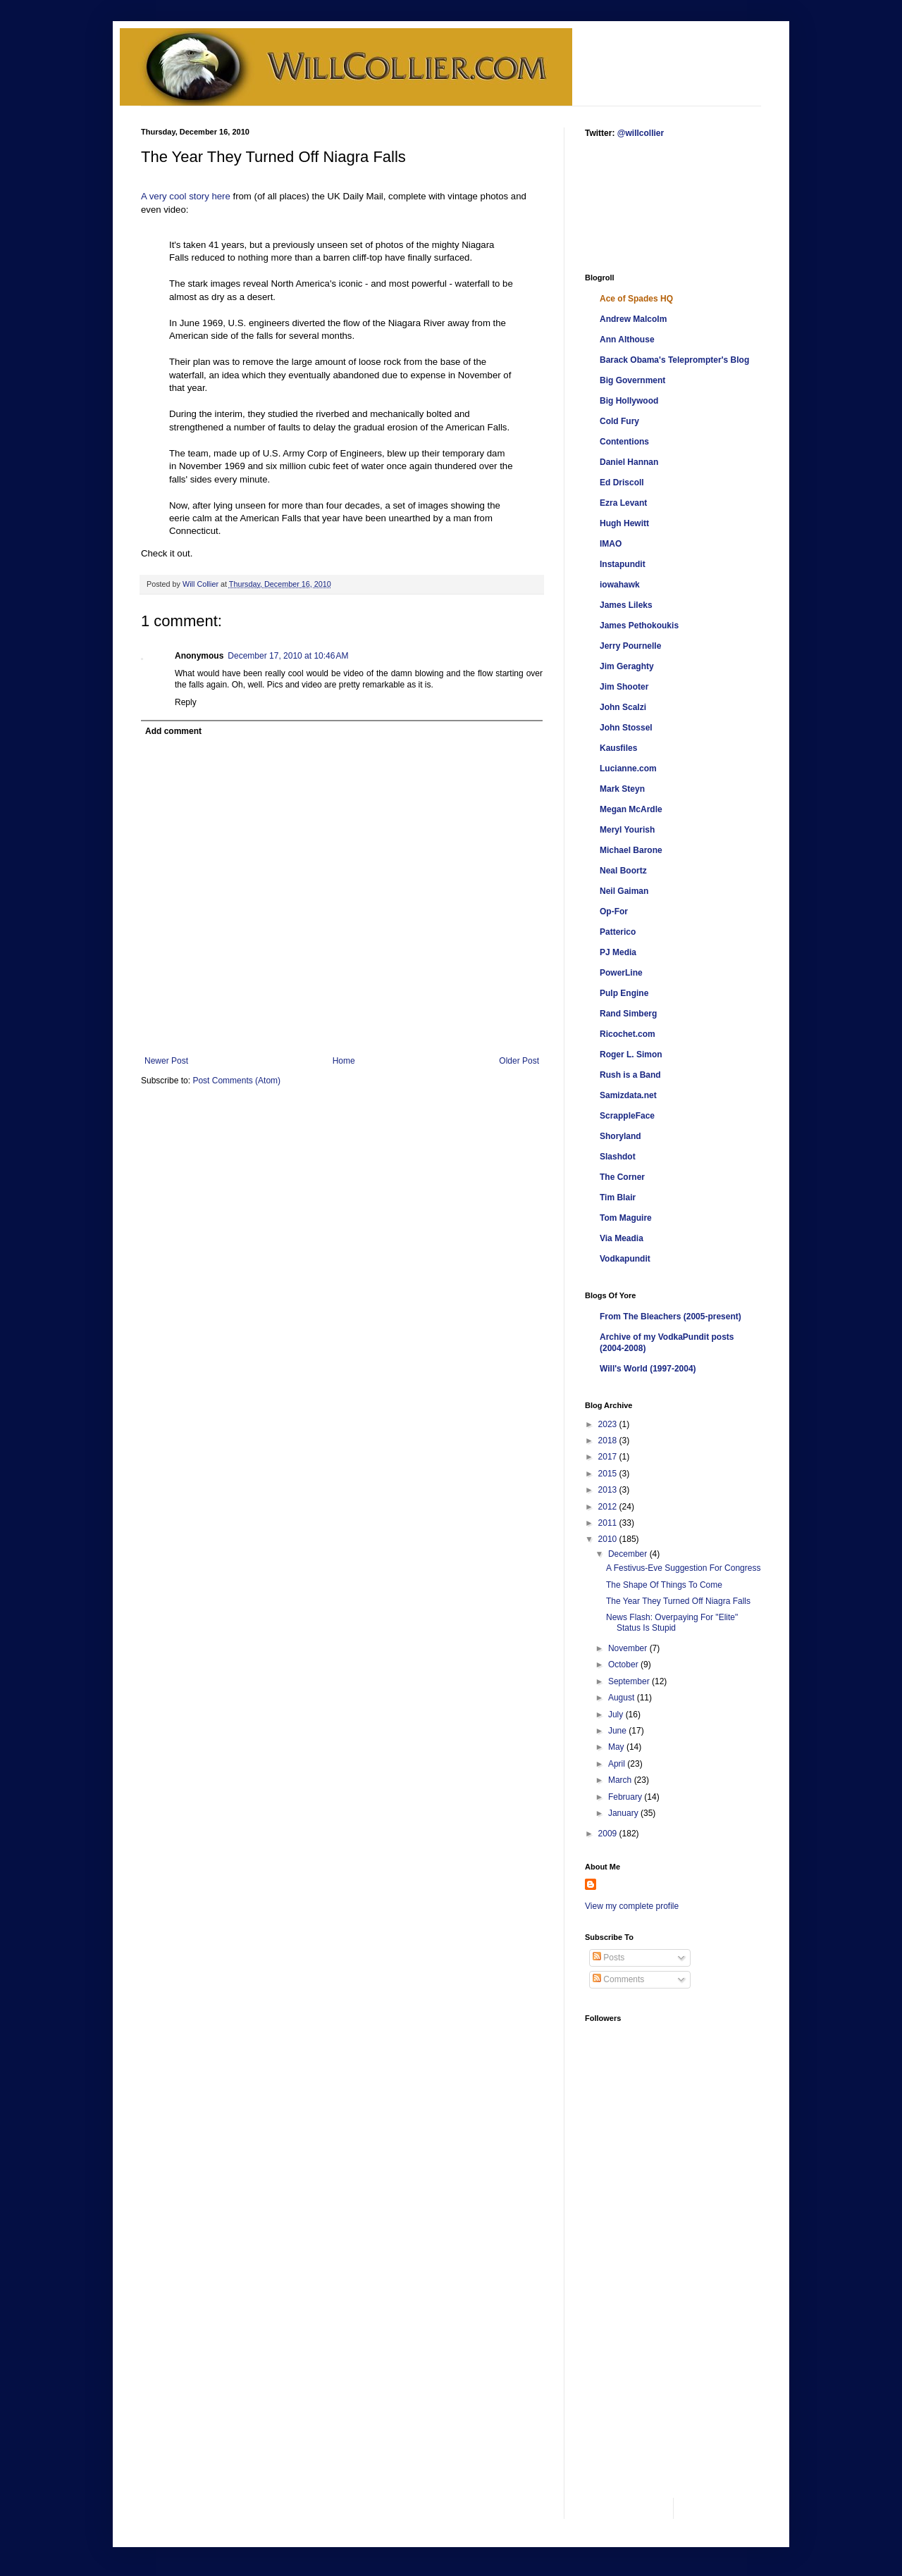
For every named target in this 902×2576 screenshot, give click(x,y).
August (622, 1698)
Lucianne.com (628, 768)
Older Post (519, 1061)
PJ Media (618, 952)
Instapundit (622, 564)
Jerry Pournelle (630, 646)
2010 (608, 1539)
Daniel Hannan (629, 462)
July (617, 1714)
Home (344, 1061)
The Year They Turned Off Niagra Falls (678, 1601)
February (626, 1797)
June (618, 1731)
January (624, 1813)
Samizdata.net (628, 1095)
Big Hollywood (629, 401)
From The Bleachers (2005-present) (670, 1316)
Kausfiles (618, 748)
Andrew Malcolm (633, 319)
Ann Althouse (627, 339)
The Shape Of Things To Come (664, 1585)
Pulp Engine (624, 993)
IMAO (611, 544)
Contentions (624, 442)
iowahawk (620, 585)
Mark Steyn (622, 789)
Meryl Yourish (627, 830)
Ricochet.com (627, 1034)
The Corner (622, 1177)
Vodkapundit (625, 1259)
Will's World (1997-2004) (648, 1369)
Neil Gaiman (624, 891)
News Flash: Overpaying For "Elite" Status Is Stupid (672, 1622)
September (630, 1681)
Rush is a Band (630, 1075)
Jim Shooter (624, 687)
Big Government (632, 380)
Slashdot (618, 1157)
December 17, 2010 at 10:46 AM (288, 656)
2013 (608, 1490)
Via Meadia (621, 1238)
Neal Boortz (623, 871)
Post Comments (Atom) (236, 1080)
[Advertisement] (629, 205)
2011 (608, 1523)
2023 (608, 1424)
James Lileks (626, 605)
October (624, 1664)
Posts (608, 1957)
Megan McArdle (631, 809)
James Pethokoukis (639, 625)
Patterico (618, 932)
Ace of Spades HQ (636, 299)
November (629, 1648)
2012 (608, 1507)
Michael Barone (631, 850)
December (629, 1554)
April (617, 1764)
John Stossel (626, 728)
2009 (608, 1833)
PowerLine (621, 973)
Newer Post (166, 1061)
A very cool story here (185, 196)
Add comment (173, 731)
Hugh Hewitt (624, 523)
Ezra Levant (623, 503)
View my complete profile (632, 1906)
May (617, 1747)
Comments (618, 1979)
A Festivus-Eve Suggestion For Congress (683, 1568)
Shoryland (620, 1136)
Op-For (614, 911)
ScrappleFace (627, 1116)
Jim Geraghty (627, 666)
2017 (608, 1457)
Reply (186, 702)
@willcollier (640, 133)
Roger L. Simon (631, 1054)
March (621, 1780)
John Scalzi (623, 707)
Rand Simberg (628, 1014)
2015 (608, 1474)
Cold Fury (619, 421)
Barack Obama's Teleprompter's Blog (674, 360)
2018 (608, 1440)
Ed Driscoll (622, 482)
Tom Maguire (626, 1218)
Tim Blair (618, 1197)
